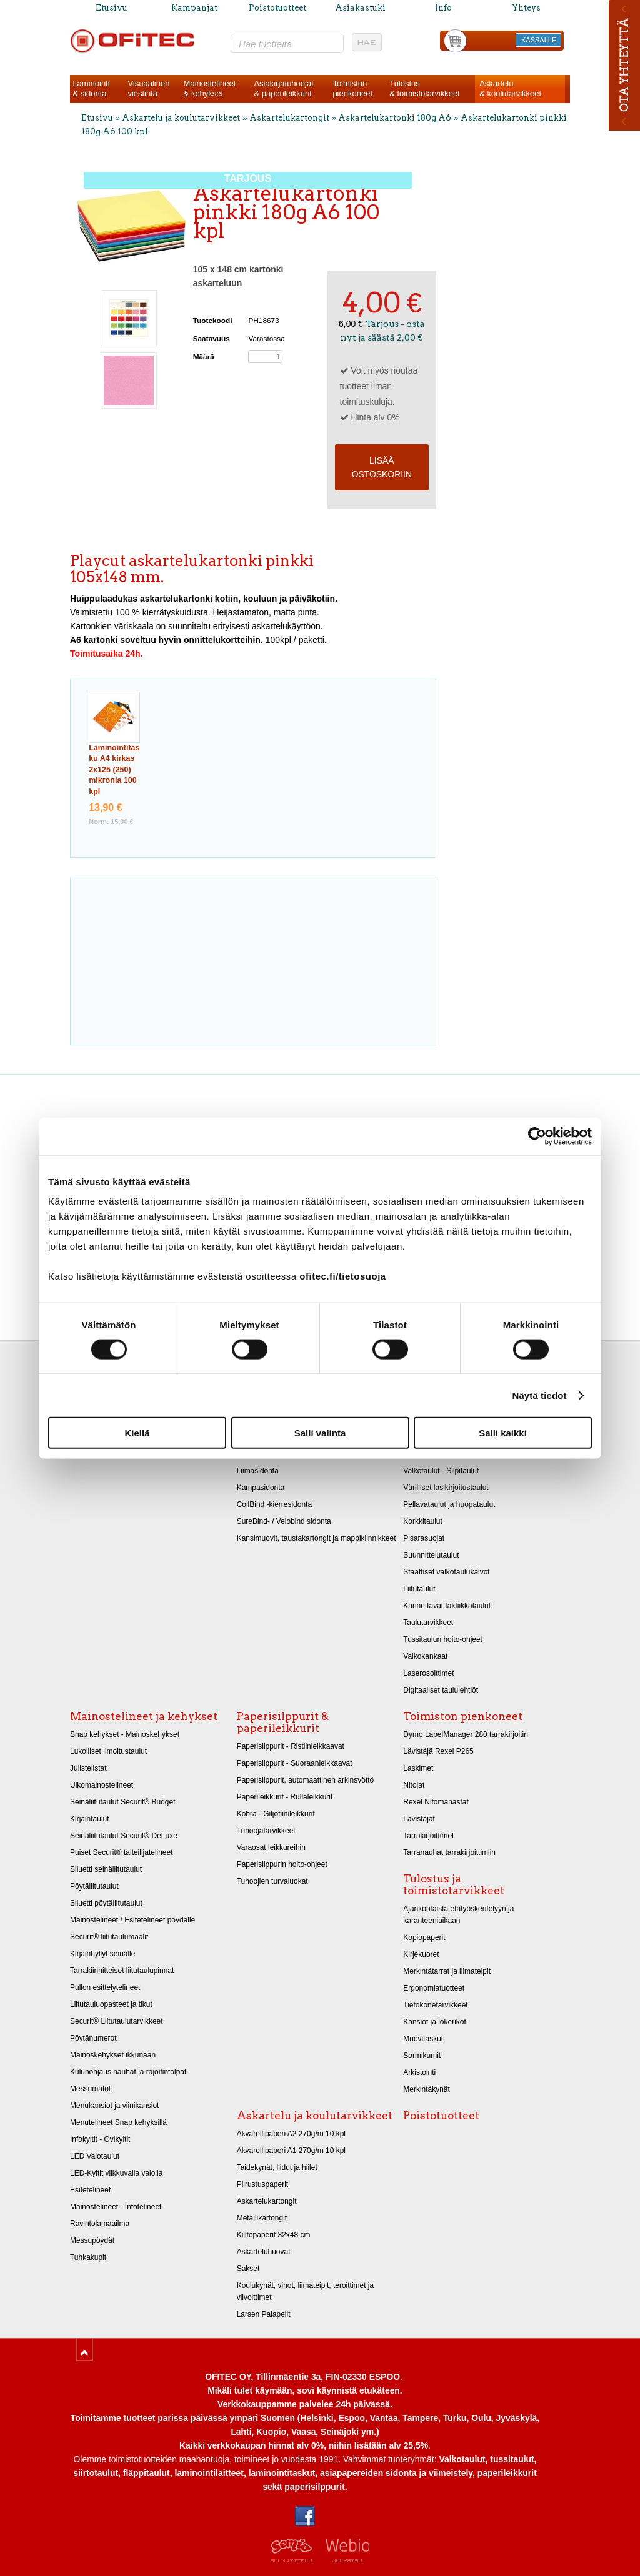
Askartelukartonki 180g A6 (394, 117)
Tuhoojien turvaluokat (272, 1881)
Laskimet (418, 1768)
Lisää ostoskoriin (382, 467)
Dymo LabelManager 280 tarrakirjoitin (465, 1734)
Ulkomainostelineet (101, 1785)
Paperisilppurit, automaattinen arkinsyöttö (305, 1780)
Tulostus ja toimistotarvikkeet (453, 1884)
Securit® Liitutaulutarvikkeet (116, 2021)
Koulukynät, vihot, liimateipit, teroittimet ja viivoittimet (305, 2291)
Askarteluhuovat (264, 2251)
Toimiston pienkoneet (462, 1716)
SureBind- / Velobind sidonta (284, 1521)
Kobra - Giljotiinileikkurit (276, 1813)
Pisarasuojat (423, 1538)
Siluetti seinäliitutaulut (106, 1869)
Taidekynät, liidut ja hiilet (277, 2167)
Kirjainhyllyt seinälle (102, 1953)
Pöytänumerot (93, 2038)
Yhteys (526, 7)
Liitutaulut (419, 1588)
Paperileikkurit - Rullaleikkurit (285, 1797)
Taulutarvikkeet (428, 1622)
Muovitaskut (423, 2038)
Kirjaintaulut (89, 1818)
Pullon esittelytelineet (105, 1987)
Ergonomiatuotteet (433, 1988)
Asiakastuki (360, 7)
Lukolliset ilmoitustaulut (108, 1751)
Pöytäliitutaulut (94, 1886)
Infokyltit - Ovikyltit (100, 2139)
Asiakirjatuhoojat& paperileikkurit (283, 88)
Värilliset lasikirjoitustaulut (445, 1487)
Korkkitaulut (422, 1521)
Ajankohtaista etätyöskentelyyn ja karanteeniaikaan (458, 1914)
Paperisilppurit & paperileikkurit (283, 1722)
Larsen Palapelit (264, 2314)
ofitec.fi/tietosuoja (342, 1276)
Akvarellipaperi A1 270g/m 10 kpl (291, 2150)
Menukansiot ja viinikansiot (114, 2105)
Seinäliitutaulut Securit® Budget (123, 1802)
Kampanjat (194, 7)
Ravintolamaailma (99, 2223)
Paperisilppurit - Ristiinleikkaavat (290, 1746)
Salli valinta (320, 1433)
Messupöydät (92, 2240)
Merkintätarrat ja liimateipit (447, 1971)
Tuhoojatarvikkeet (266, 1830)
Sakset (248, 2268)
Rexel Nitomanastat (435, 1802)
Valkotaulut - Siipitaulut (441, 1470)
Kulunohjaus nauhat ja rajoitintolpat (128, 2071)
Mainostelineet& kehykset (210, 88)
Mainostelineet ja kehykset (144, 1716)
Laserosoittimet (428, 1673)
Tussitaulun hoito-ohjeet (442, 1639)
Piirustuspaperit (263, 2184)
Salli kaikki (503, 1433)
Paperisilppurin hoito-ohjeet (282, 1864)
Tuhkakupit (88, 2257)
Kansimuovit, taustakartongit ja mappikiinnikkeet (316, 1538)
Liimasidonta (258, 1470)
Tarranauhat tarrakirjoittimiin (449, 1852)
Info (443, 7)
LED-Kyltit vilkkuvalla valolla (116, 2173)
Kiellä (136, 1433)
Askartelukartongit (289, 117)
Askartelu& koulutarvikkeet (510, 88)
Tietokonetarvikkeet (435, 2005)
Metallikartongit (262, 2218)
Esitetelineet (90, 2190)
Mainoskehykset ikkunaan (113, 2055)
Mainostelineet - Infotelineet (115, 2206)
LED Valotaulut (94, 2156)
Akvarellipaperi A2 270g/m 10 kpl (291, 2133)
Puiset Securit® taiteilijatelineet (121, 1852)
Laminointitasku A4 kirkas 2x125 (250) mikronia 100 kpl (114, 769)
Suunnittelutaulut (431, 1555)
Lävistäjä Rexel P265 (438, 1751)
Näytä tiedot (539, 1395)
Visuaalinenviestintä (148, 88)
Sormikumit (422, 2055)
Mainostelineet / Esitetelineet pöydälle (132, 1920)
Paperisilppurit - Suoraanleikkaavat (294, 1763)
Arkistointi (419, 2072)
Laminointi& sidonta (90, 88)
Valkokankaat (425, 1656)
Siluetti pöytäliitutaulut (106, 1903)
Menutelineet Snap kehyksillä (118, 2122)
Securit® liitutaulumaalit (109, 1936)
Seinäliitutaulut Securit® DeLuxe (124, 1835)
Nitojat (413, 1785)
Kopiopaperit (424, 1937)
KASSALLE (538, 40)
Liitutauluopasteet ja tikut (111, 2004)
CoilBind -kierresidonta (274, 1504)
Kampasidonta (261, 1487)
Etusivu (112, 7)
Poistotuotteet (277, 7)
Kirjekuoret (421, 1954)
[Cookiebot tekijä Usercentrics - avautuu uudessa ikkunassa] (537, 1135)
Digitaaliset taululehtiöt (440, 1690)
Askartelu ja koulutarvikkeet (181, 117)
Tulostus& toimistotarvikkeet (424, 88)
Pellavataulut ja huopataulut (449, 1504)
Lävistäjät (419, 1818)
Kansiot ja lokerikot (434, 2021)
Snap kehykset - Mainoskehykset (124, 1734)
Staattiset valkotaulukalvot (446, 1572)
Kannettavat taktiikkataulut (447, 1605)
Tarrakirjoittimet (428, 1835)
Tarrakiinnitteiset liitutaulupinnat (122, 1970)
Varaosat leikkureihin (271, 1847)
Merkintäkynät (426, 2089)
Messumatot (90, 2088)
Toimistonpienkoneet (352, 88)
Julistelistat (88, 1768)
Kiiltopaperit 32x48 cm (274, 2234)
